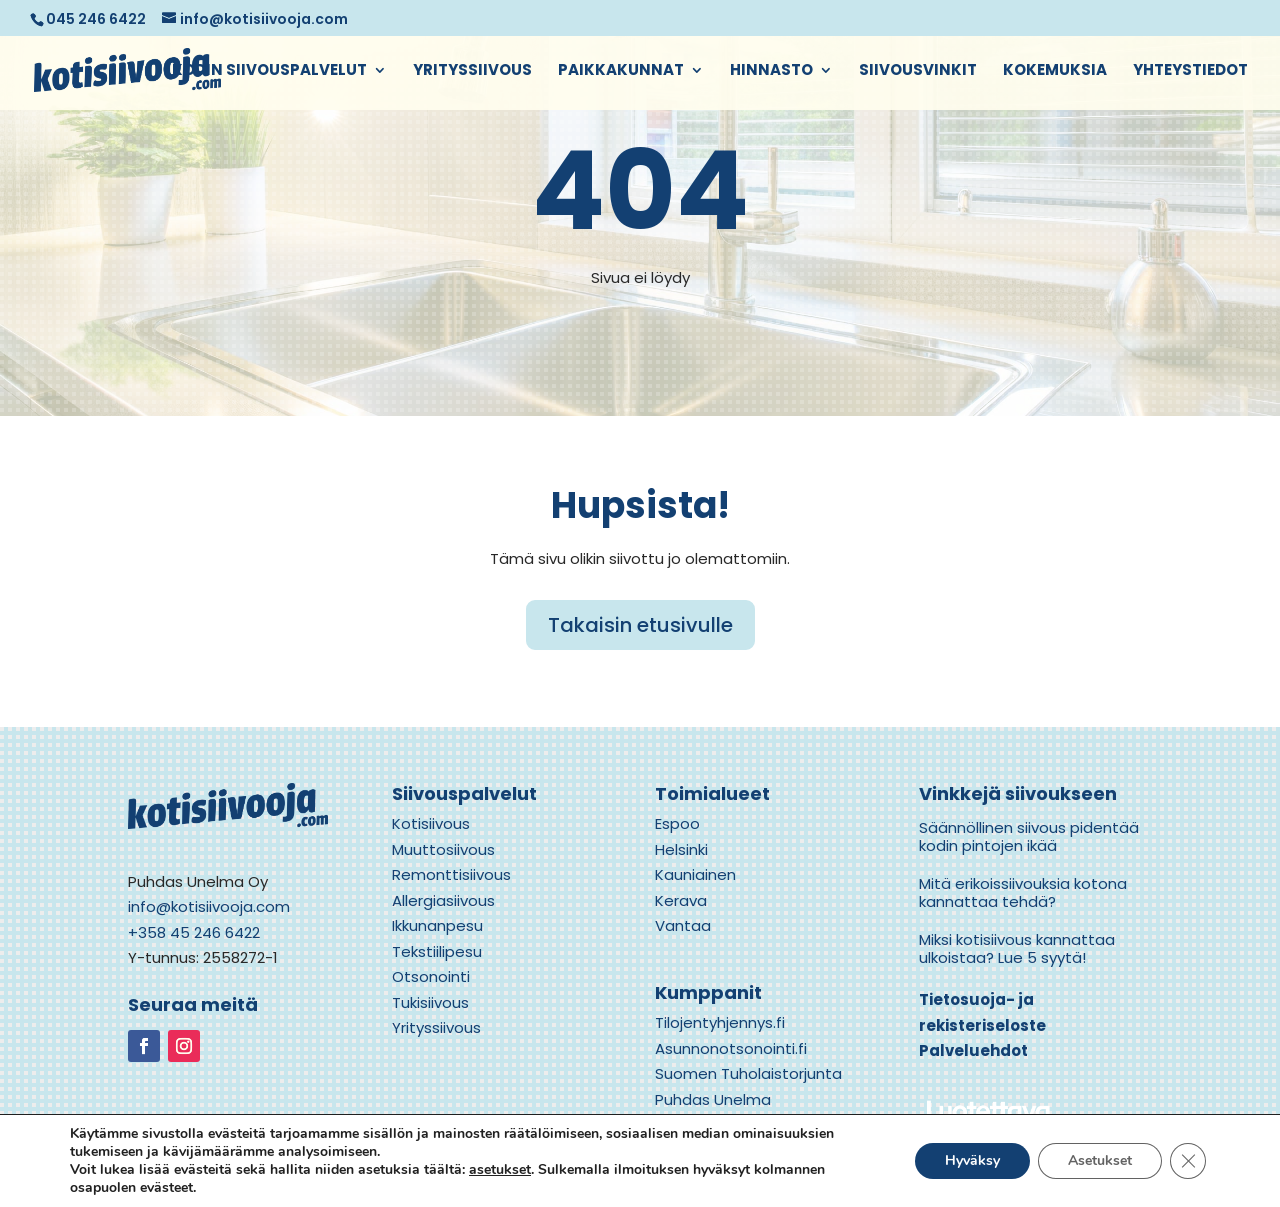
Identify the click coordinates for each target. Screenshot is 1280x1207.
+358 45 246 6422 (194, 932)
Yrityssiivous (472, 71)
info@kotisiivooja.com (209, 906)
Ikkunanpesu (437, 925)
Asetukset (1100, 1160)
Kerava (681, 900)
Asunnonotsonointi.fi (731, 1048)
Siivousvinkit (918, 71)
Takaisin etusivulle (640, 625)
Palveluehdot (973, 1050)
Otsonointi (431, 976)
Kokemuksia (1055, 71)
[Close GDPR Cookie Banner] (1188, 1161)
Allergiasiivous (443, 900)
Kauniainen (695, 874)
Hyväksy (972, 1160)
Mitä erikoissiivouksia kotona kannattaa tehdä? (1023, 892)
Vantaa (683, 925)
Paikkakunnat (621, 71)
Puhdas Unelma (713, 1099)
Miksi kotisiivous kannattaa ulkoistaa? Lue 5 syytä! (1017, 948)
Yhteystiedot (1190, 71)
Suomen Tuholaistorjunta (748, 1073)
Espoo (677, 823)
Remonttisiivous (451, 874)
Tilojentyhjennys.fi (720, 1022)
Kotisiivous (431, 823)
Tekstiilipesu (437, 951)
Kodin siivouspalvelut (269, 71)
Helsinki (681, 849)
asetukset (500, 1170)
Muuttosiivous (443, 849)
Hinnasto (771, 71)
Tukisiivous (430, 1002)
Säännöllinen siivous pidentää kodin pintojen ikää (1029, 836)
